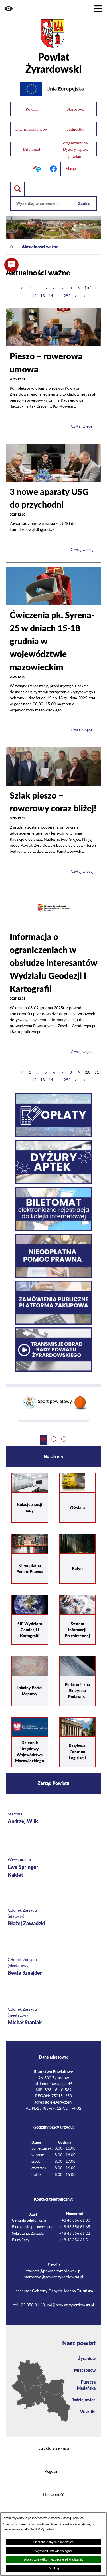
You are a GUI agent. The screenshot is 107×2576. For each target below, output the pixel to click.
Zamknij (53, 2568)
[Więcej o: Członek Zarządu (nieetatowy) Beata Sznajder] (44, 1967)
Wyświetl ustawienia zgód (53, 2551)
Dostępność (53, 2495)
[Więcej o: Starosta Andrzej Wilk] (44, 1818)
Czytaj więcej (82, 426)
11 (96, 288)
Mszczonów (85, 2370)
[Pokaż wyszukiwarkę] (17, 189)
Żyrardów (87, 2358)
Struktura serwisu (53, 2448)
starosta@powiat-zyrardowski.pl (53, 2271)
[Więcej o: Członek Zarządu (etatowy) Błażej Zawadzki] (44, 1917)
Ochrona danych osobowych (53, 2542)
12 (34, 296)
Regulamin (54, 2472)
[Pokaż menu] (98, 8)
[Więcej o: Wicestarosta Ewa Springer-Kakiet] (44, 1868)
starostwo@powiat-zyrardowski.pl (53, 2277)
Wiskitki (88, 2411)
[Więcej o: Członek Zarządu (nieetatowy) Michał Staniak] (44, 2016)
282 (67, 296)
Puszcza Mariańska (86, 2385)
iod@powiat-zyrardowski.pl (70, 2305)
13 (42, 296)
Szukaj (84, 203)
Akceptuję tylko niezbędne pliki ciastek (53, 2559)
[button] (8, 8)
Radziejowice (83, 2399)
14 (51, 296)
